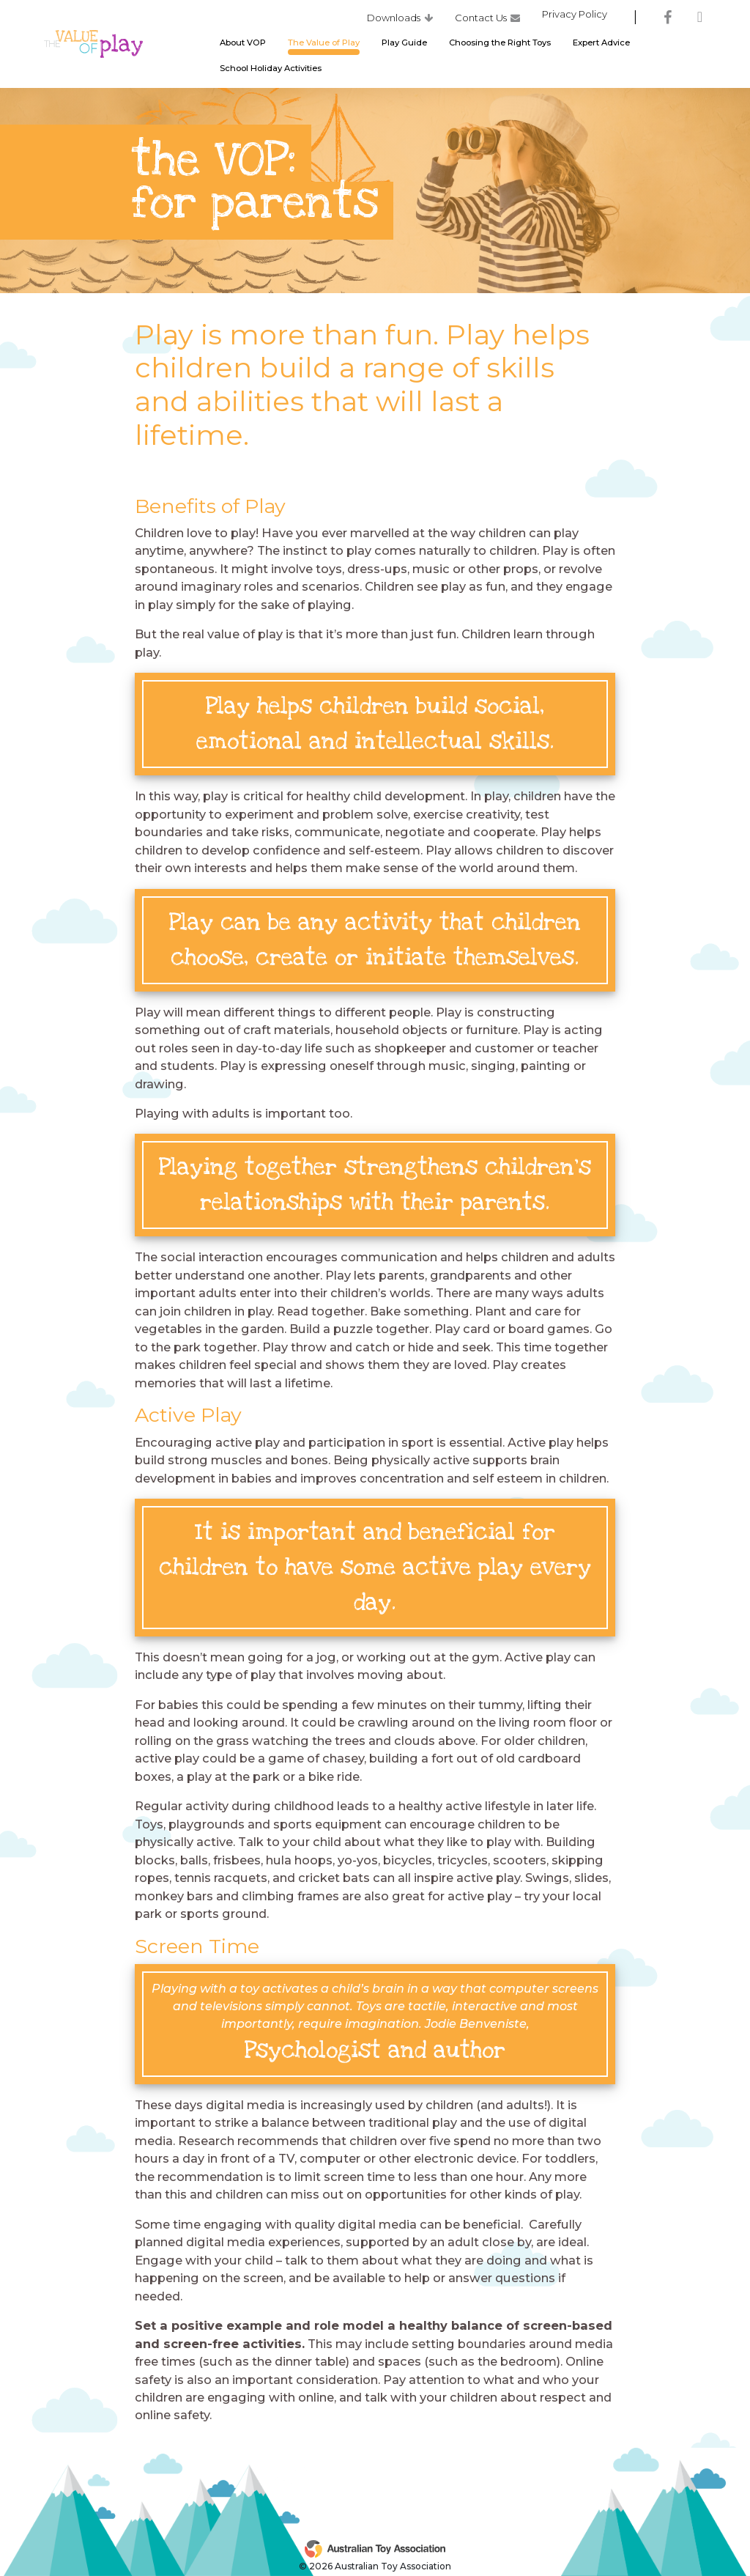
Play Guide (404, 46)
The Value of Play (324, 46)
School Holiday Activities (271, 72)
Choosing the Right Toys (500, 46)
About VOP (243, 46)
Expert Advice (601, 46)
